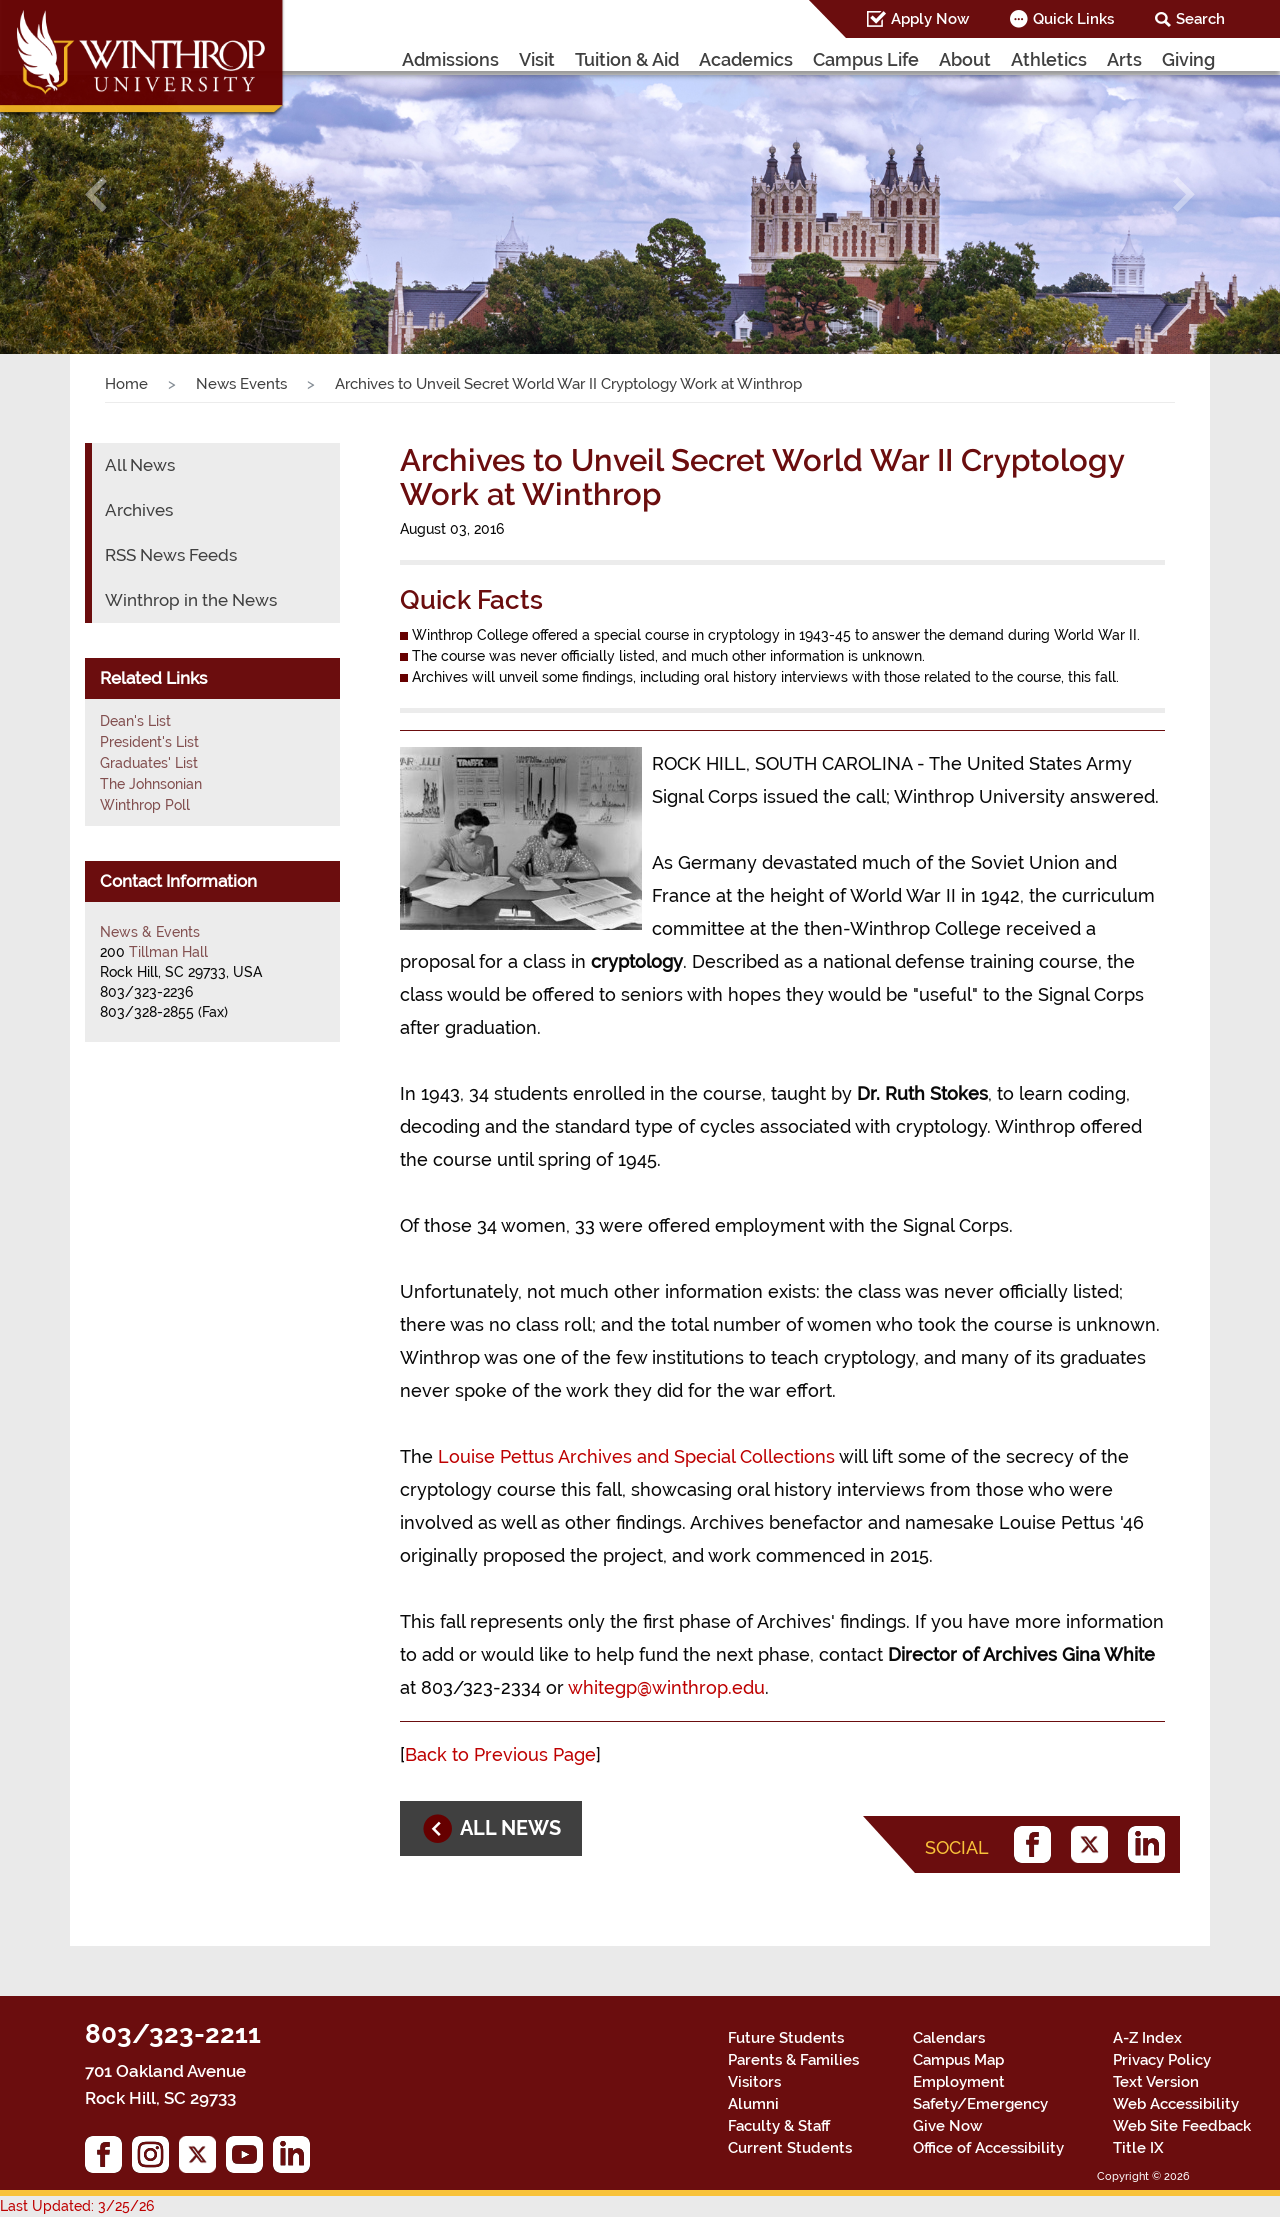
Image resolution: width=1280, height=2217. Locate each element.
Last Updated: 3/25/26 (77, 2206)
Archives (139, 510)
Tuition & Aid (627, 59)
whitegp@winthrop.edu (666, 1687)
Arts (1124, 59)
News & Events (150, 932)
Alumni (753, 2104)
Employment (959, 2082)
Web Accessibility (1176, 2104)
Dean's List (135, 721)
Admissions (450, 59)
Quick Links (1073, 19)
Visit (537, 59)
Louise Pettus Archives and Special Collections (636, 1456)
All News (140, 465)
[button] (96, 194)
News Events (241, 384)
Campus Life (866, 59)
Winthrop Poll (145, 805)
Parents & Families (793, 2060)
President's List (149, 742)
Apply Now (930, 19)
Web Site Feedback (1182, 2126)
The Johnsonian (151, 784)
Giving (1188, 59)
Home (126, 384)
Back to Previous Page (500, 1754)
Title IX (1138, 2148)
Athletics (1049, 59)
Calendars (949, 2038)
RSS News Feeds (171, 555)
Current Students (790, 2148)
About (965, 59)
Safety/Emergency (980, 2104)
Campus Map (958, 2060)
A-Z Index (1147, 2038)
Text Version (1156, 2082)
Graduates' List (149, 763)
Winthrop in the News (191, 600)
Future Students (786, 2038)
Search (1200, 19)
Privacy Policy (1162, 2060)
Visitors (754, 2082)
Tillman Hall (168, 952)
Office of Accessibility (988, 2148)
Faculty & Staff (779, 2126)
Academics (746, 59)
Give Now (947, 2126)
